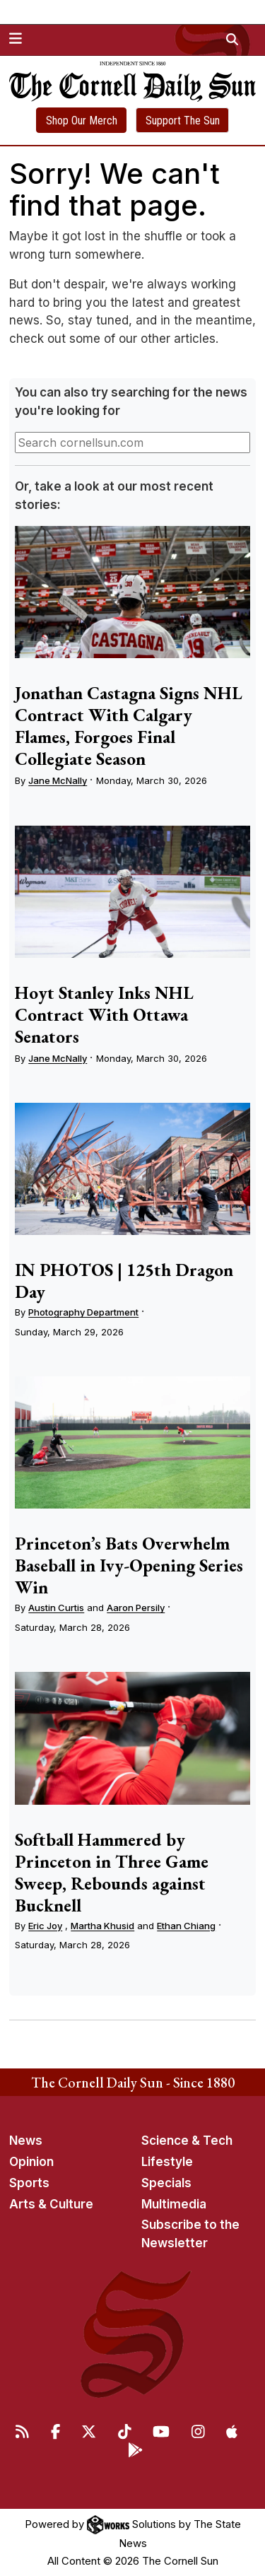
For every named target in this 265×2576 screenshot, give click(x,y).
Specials (166, 2183)
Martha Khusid (102, 1925)
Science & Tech (186, 2140)
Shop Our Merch (81, 120)
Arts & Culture (51, 2204)
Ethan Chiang (186, 1925)
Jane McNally (57, 780)
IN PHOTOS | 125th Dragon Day (124, 1280)
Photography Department (83, 1312)
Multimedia (173, 2204)
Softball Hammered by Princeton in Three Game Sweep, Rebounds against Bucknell (111, 1872)
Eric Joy (45, 1925)
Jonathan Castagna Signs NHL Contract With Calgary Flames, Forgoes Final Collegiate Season (128, 725)
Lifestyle (167, 2162)
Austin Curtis (56, 1607)
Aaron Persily (136, 1607)
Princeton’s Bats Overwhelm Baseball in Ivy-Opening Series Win (129, 1565)
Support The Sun (183, 120)
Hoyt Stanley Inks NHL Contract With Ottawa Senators (104, 1014)
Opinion (31, 2162)
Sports (29, 2183)
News (25, 2140)
